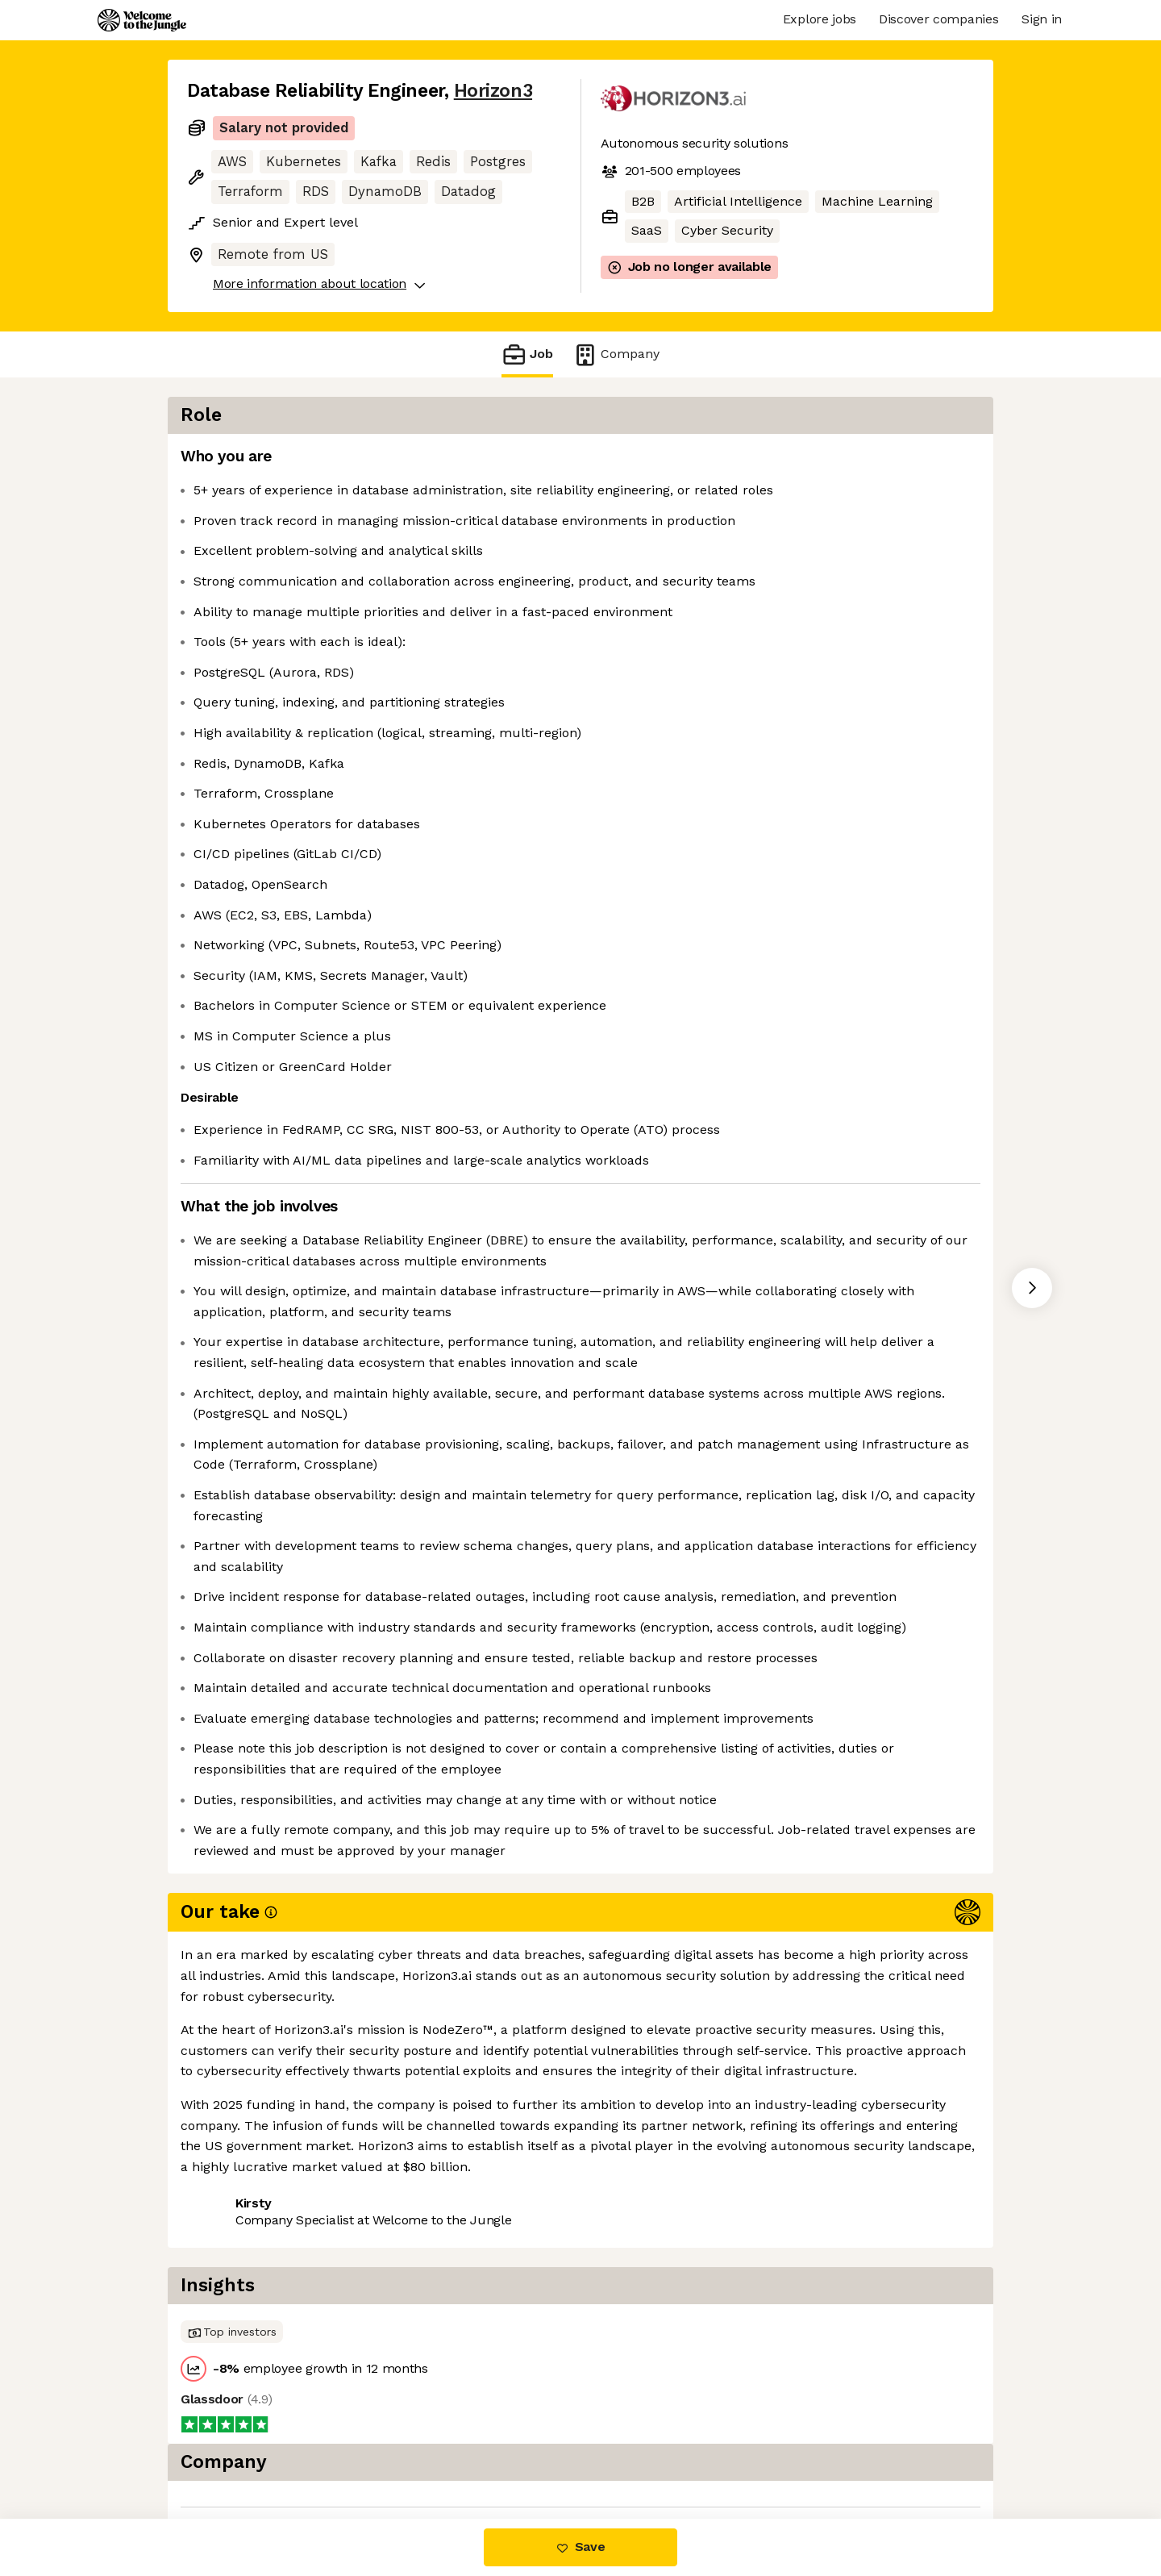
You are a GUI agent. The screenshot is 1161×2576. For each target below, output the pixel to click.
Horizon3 (493, 91)
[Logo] (142, 20)
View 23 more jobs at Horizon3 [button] (396, 2450)
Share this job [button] (231, 2450)
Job (527, 354)
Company (616, 354)
